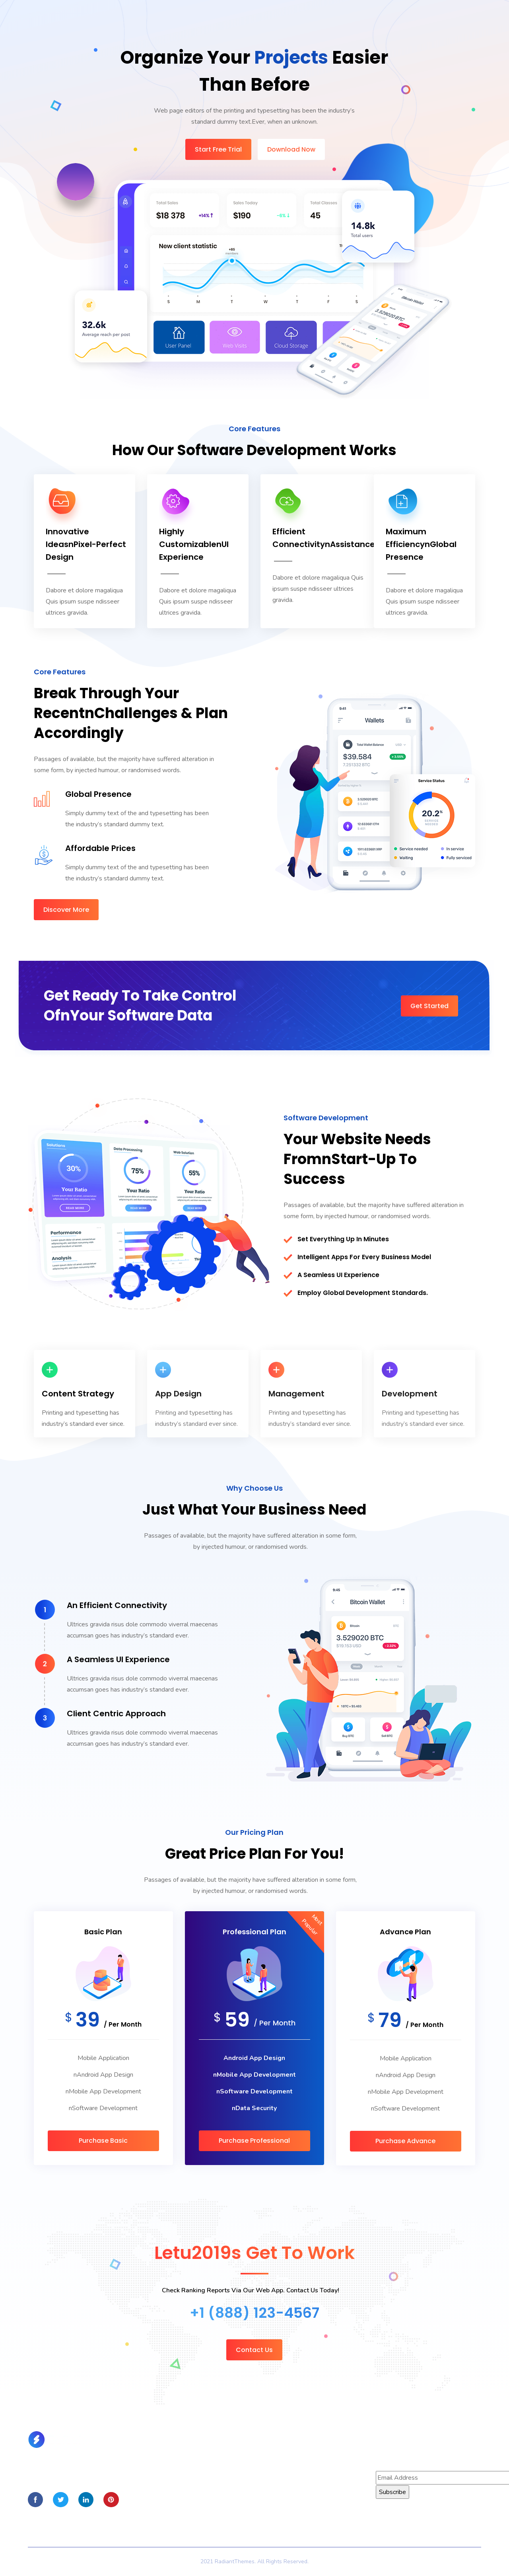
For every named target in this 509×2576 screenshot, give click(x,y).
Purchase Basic (103, 2140)
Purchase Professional (254, 2140)
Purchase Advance (405, 2141)
